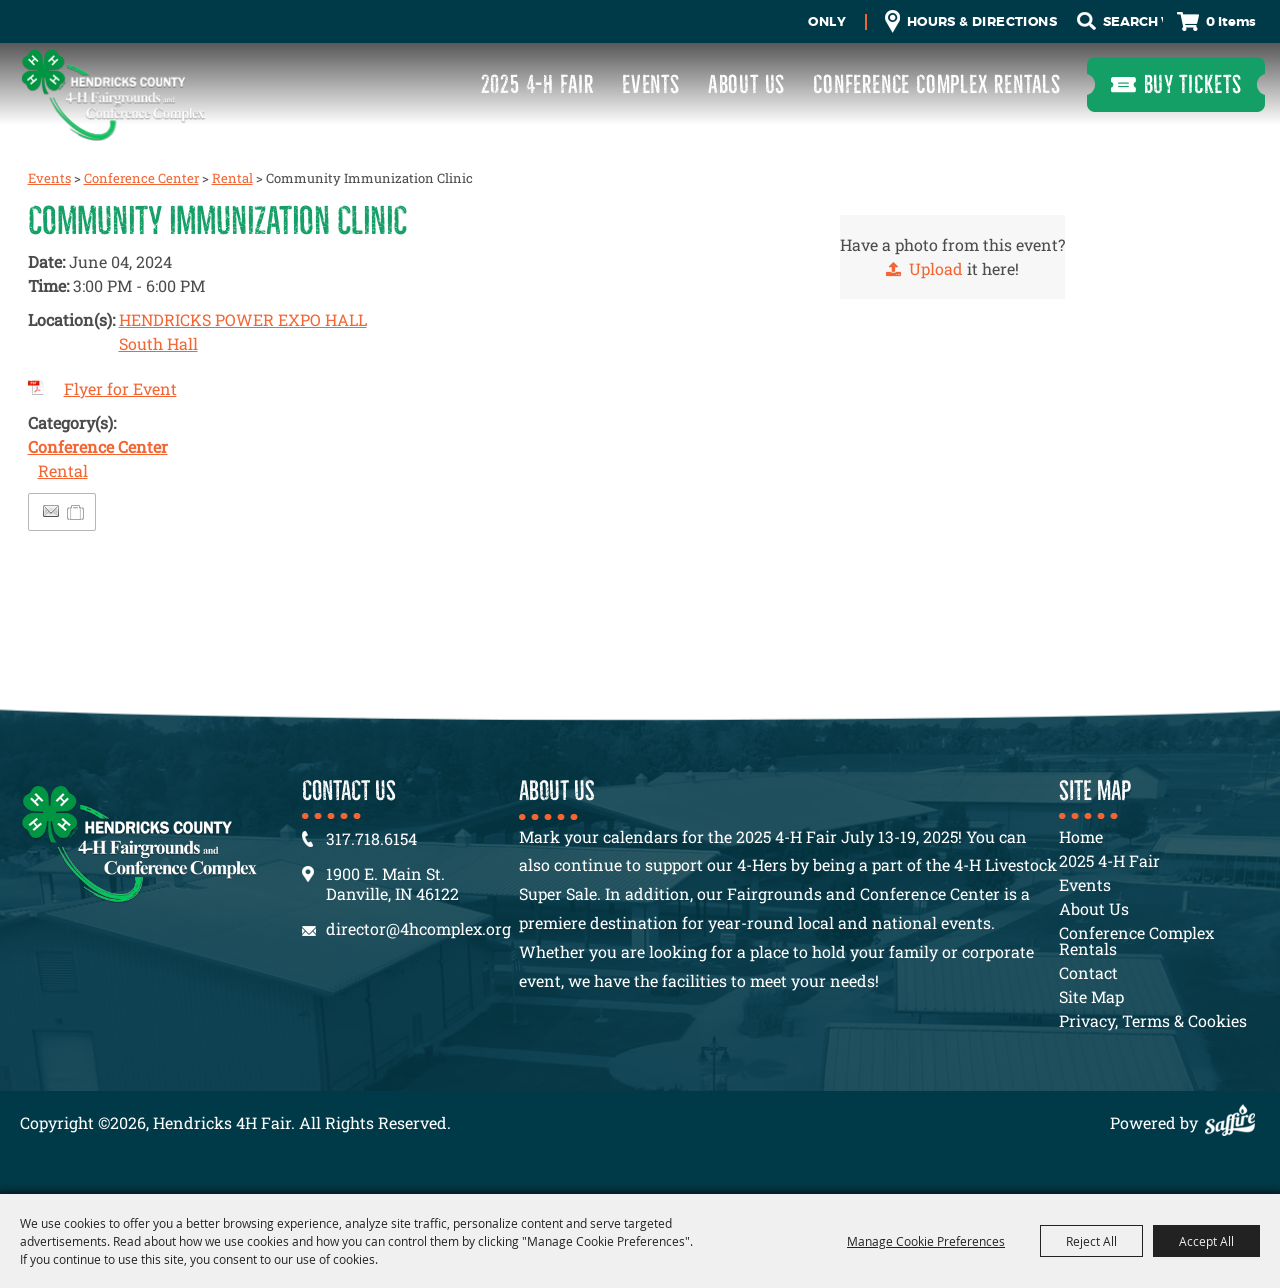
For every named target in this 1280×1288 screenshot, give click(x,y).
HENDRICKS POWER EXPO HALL (243, 319)
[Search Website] (1133, 22)
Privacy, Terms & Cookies (1153, 1020)
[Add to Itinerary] (76, 511)
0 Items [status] (1231, 21)
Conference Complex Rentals (937, 84)
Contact (1088, 972)
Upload (936, 268)
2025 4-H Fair (537, 84)
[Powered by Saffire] (1235, 1122)
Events (651, 84)
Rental (232, 178)
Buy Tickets (1193, 84)
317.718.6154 (371, 838)
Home (1081, 836)
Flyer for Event (120, 388)
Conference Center (141, 178)
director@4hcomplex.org (418, 928)
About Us (746, 84)
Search (1086, 21)
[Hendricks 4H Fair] (113, 94)
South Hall (158, 343)
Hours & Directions (982, 21)
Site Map (1091, 996)
